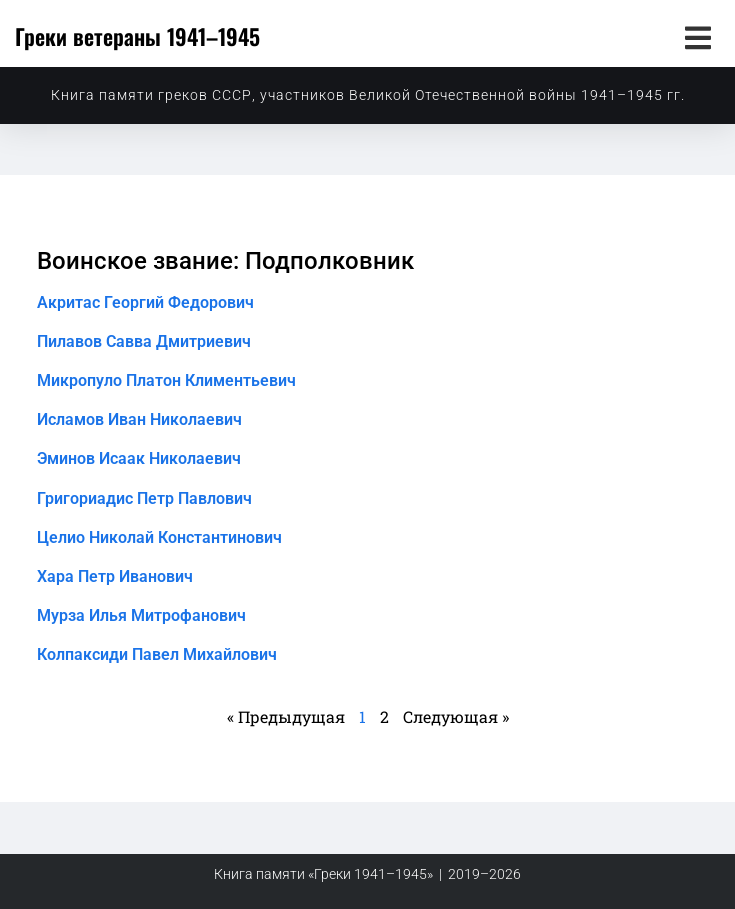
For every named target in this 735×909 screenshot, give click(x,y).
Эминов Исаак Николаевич (139, 458)
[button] (697, 37)
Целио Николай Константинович (159, 537)
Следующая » (456, 716)
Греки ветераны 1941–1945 (137, 36)
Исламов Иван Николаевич (139, 419)
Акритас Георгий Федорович (145, 302)
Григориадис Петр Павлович (144, 498)
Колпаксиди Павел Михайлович (157, 654)
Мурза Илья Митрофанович (141, 615)
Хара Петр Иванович (115, 576)
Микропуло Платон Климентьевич (166, 380)
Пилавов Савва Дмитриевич (144, 341)
